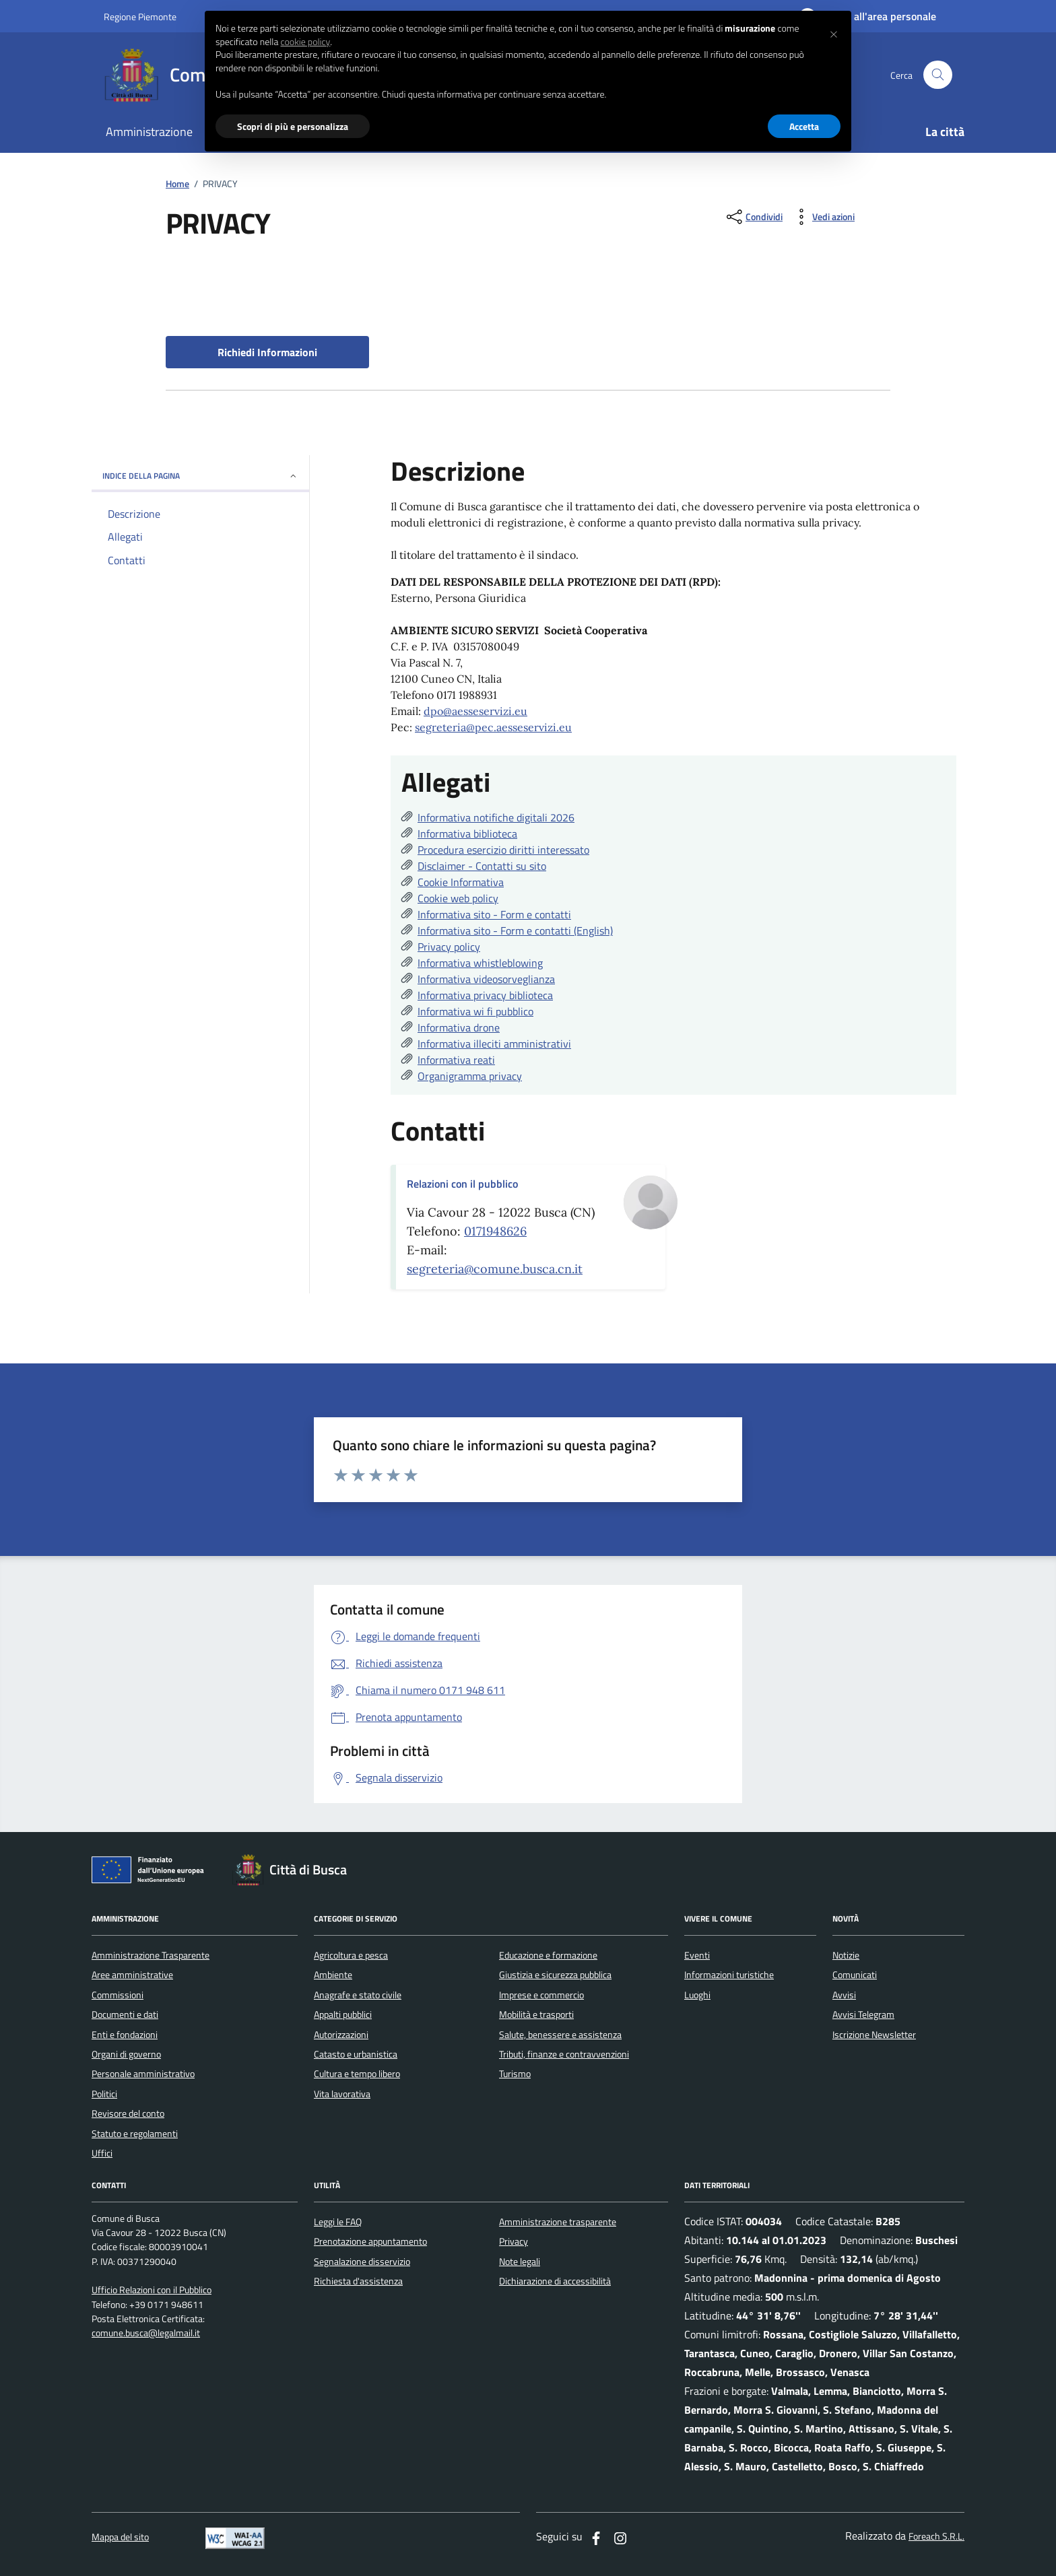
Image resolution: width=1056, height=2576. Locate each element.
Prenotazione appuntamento (370, 2241)
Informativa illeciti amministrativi (494, 1044)
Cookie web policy (458, 898)
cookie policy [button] (305, 41)
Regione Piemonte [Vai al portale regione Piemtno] (140, 16)
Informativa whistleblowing (480, 963)
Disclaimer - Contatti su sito (482, 866)
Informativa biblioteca (467, 833)
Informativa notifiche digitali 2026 (496, 817)
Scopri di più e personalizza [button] (292, 126)
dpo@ (438, 711)
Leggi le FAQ (338, 2221)
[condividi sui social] (753, 217)
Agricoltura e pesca (351, 1955)
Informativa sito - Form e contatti (494, 914)
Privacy (513, 2241)
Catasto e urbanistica (355, 2054)
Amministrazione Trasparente (150, 1955)
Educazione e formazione (548, 1955)
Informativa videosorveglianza (486, 979)
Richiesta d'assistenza (358, 2281)
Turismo (515, 2073)
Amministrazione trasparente (557, 2221)
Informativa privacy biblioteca (485, 995)
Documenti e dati (125, 2014)
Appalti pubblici (343, 2014)
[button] (834, 32)
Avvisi (844, 1995)
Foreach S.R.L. (936, 2537)
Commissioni (117, 1995)
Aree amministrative (132, 1974)
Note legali (519, 2261)
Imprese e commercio (541, 1995)
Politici (104, 2094)
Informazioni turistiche (729, 1974)
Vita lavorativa (342, 2094)
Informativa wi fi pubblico (475, 1011)
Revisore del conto (128, 2113)
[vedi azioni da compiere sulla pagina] (822, 217)
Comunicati (854, 1974)
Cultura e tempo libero (357, 2073)
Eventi (697, 1955)
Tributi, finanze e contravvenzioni (564, 2054)
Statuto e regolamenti (135, 2133)
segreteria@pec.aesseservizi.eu (493, 727)
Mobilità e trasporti (536, 2014)
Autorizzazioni (341, 2034)
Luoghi (697, 1995)
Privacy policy (449, 947)
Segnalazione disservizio (362, 2261)
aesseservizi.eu (489, 711)
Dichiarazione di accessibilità (555, 2281)
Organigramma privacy (470, 1076)
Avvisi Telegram (863, 2014)
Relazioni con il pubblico (462, 1184)
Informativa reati (456, 1060)
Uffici (102, 2153)
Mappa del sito (120, 2537)
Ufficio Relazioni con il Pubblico (151, 2290)
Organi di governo (126, 2054)
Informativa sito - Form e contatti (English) (515, 930)
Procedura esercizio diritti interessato (503, 850)
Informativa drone (459, 1027)
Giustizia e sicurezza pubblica (555, 1974)
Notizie (845, 1955)
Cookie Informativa (461, 882)
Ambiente (333, 1974)
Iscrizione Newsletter (874, 2034)
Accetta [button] (804, 126)
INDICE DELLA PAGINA (200, 475)
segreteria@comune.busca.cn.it (495, 1269)
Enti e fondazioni (125, 2034)
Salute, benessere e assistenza (560, 2034)
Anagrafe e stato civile (357, 1995)
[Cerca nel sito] (937, 75)
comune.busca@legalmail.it (146, 2333)
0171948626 (495, 1231)
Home (177, 184)
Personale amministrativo (143, 2073)
